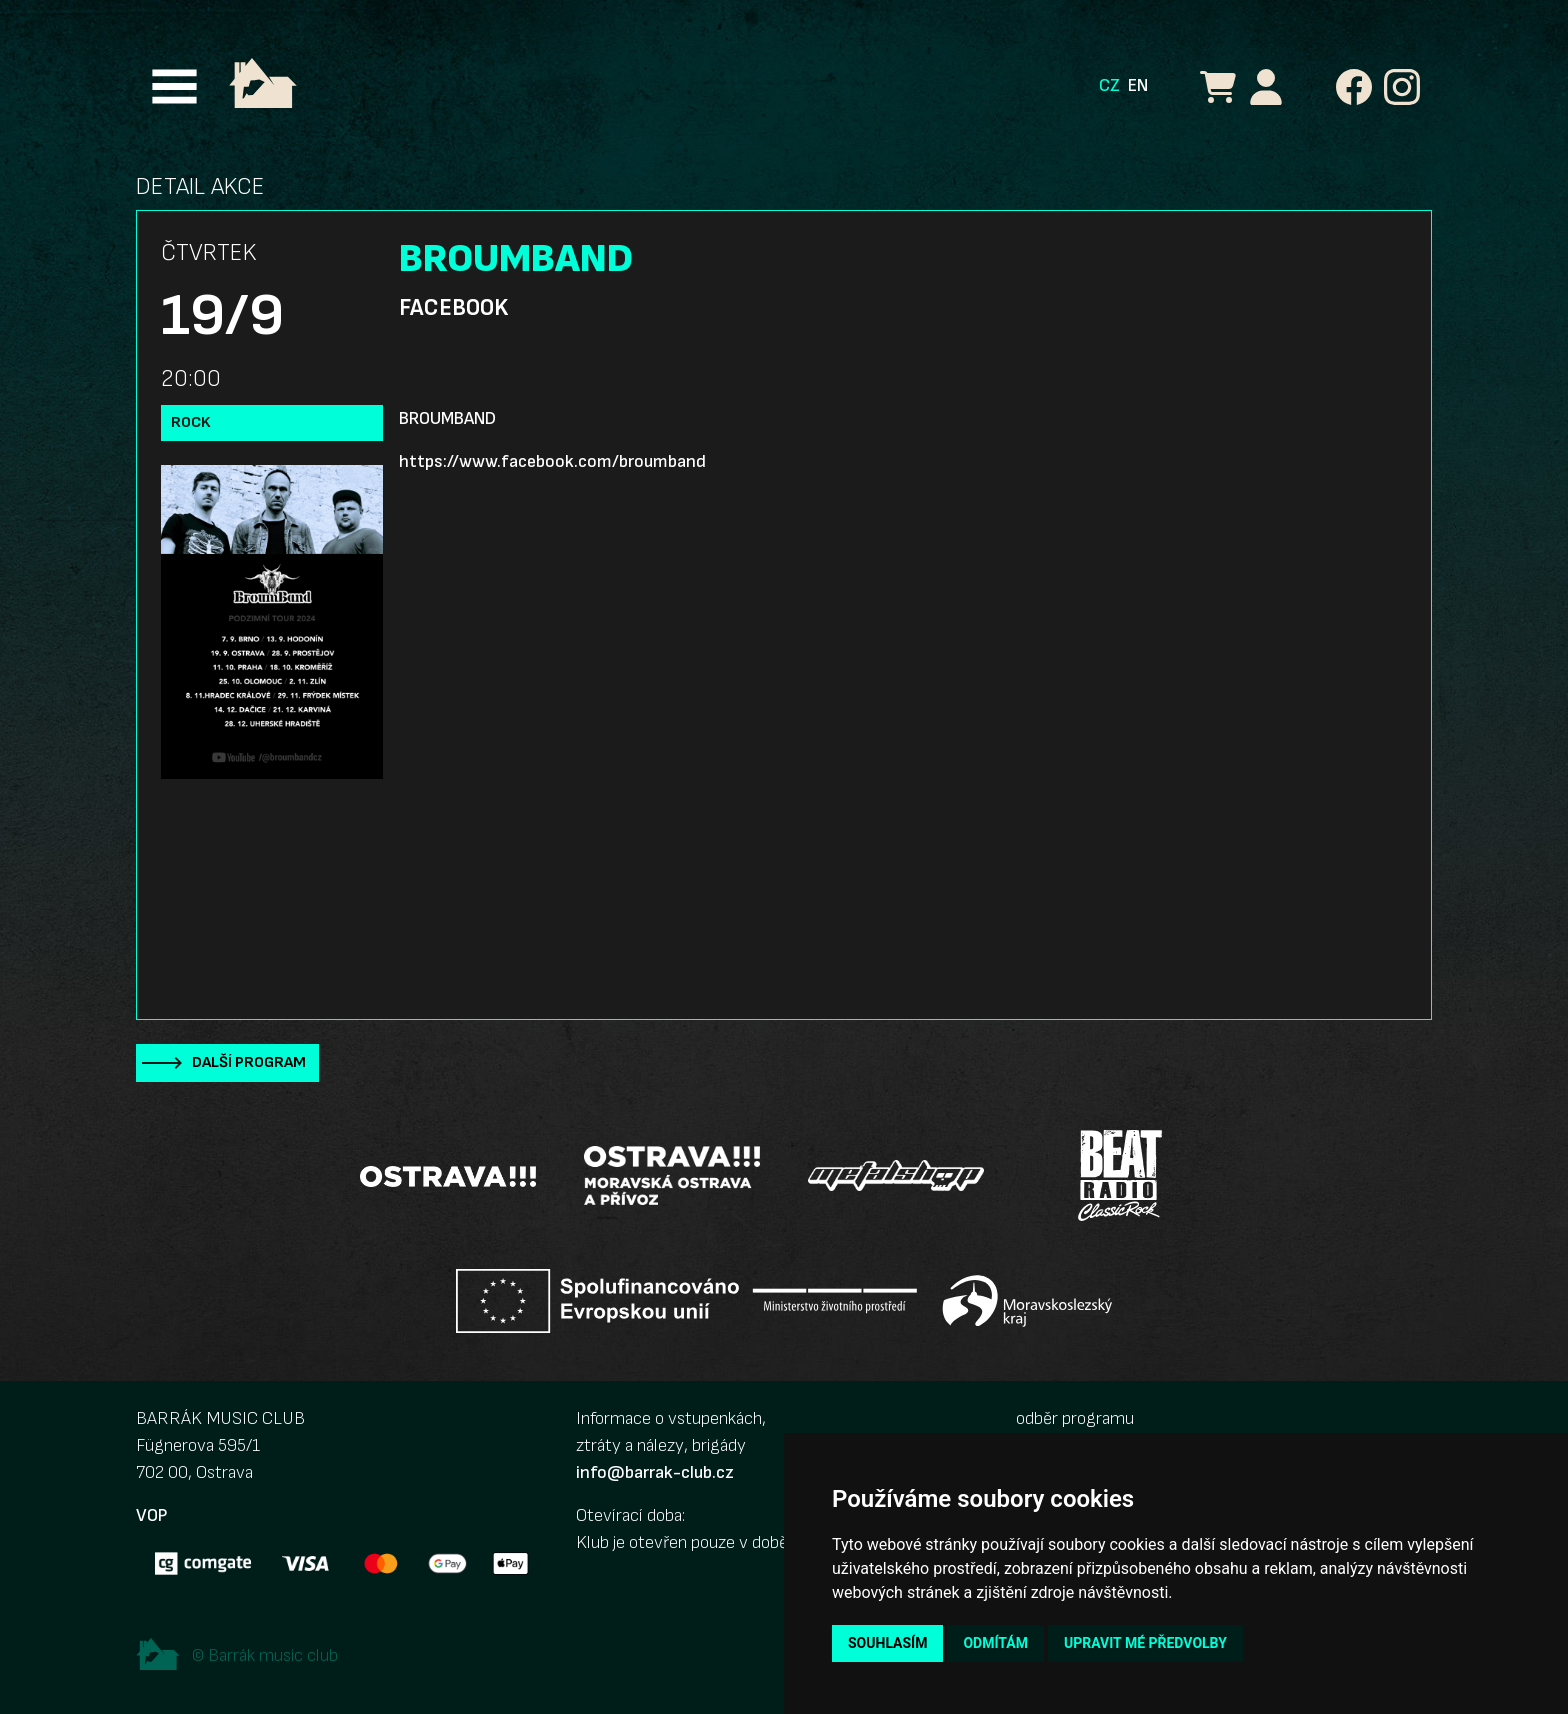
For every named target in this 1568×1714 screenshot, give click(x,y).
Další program (249, 1062)
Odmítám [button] (995, 1643)
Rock (191, 422)
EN (1138, 85)
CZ (1109, 85)
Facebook (453, 308)
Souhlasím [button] (887, 1643)
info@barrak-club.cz (655, 1472)
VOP (151, 1515)
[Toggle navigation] (174, 86)
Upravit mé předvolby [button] (1145, 1643)
